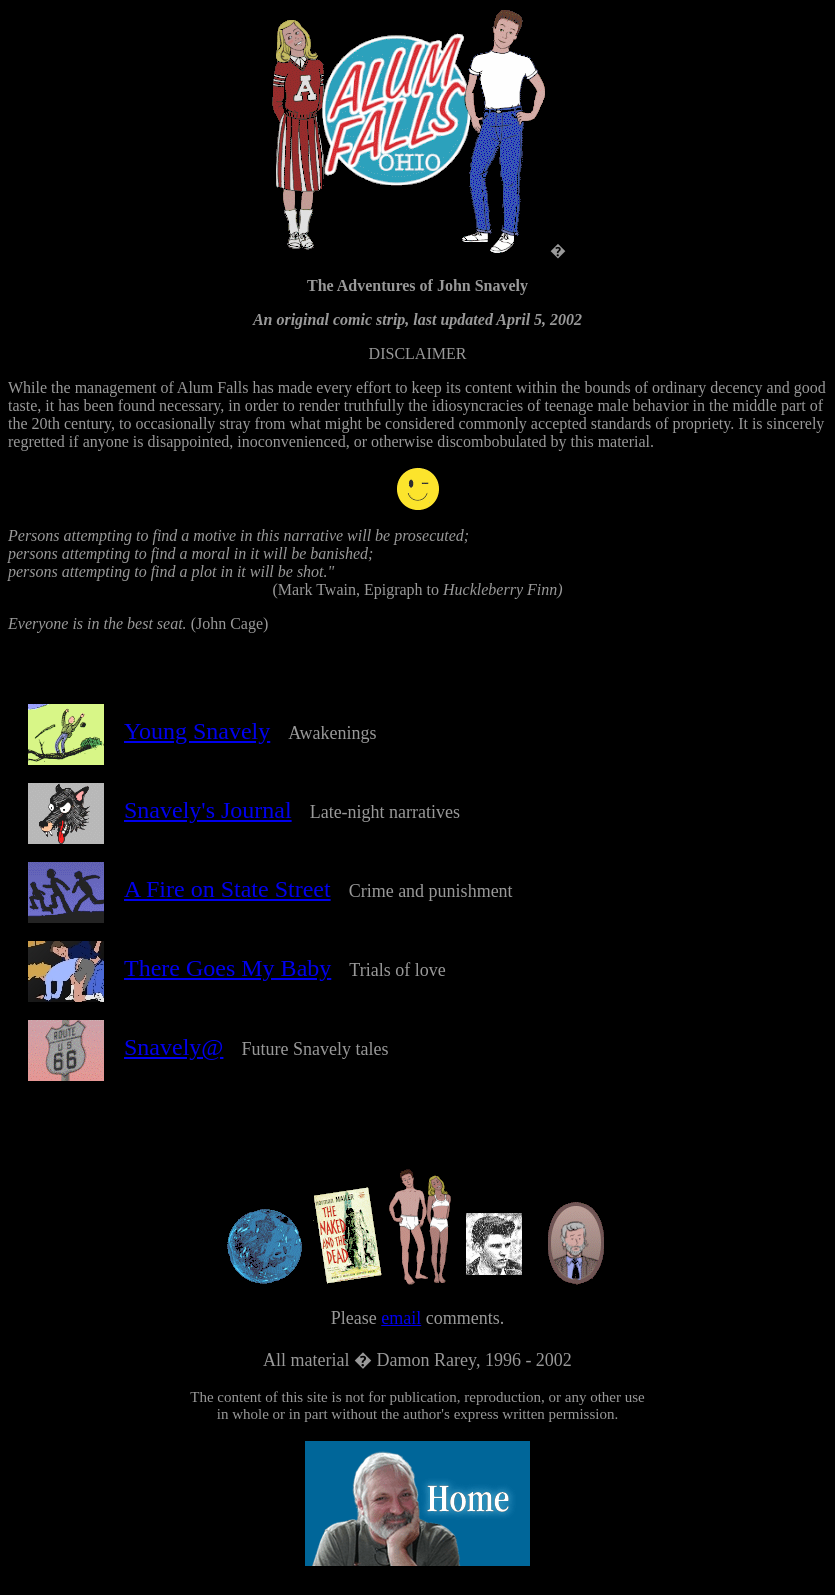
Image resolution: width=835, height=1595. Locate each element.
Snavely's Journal (208, 819)
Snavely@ (173, 1056)
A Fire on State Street (227, 898)
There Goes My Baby (227, 977)
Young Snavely (197, 740)
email (401, 1339)
